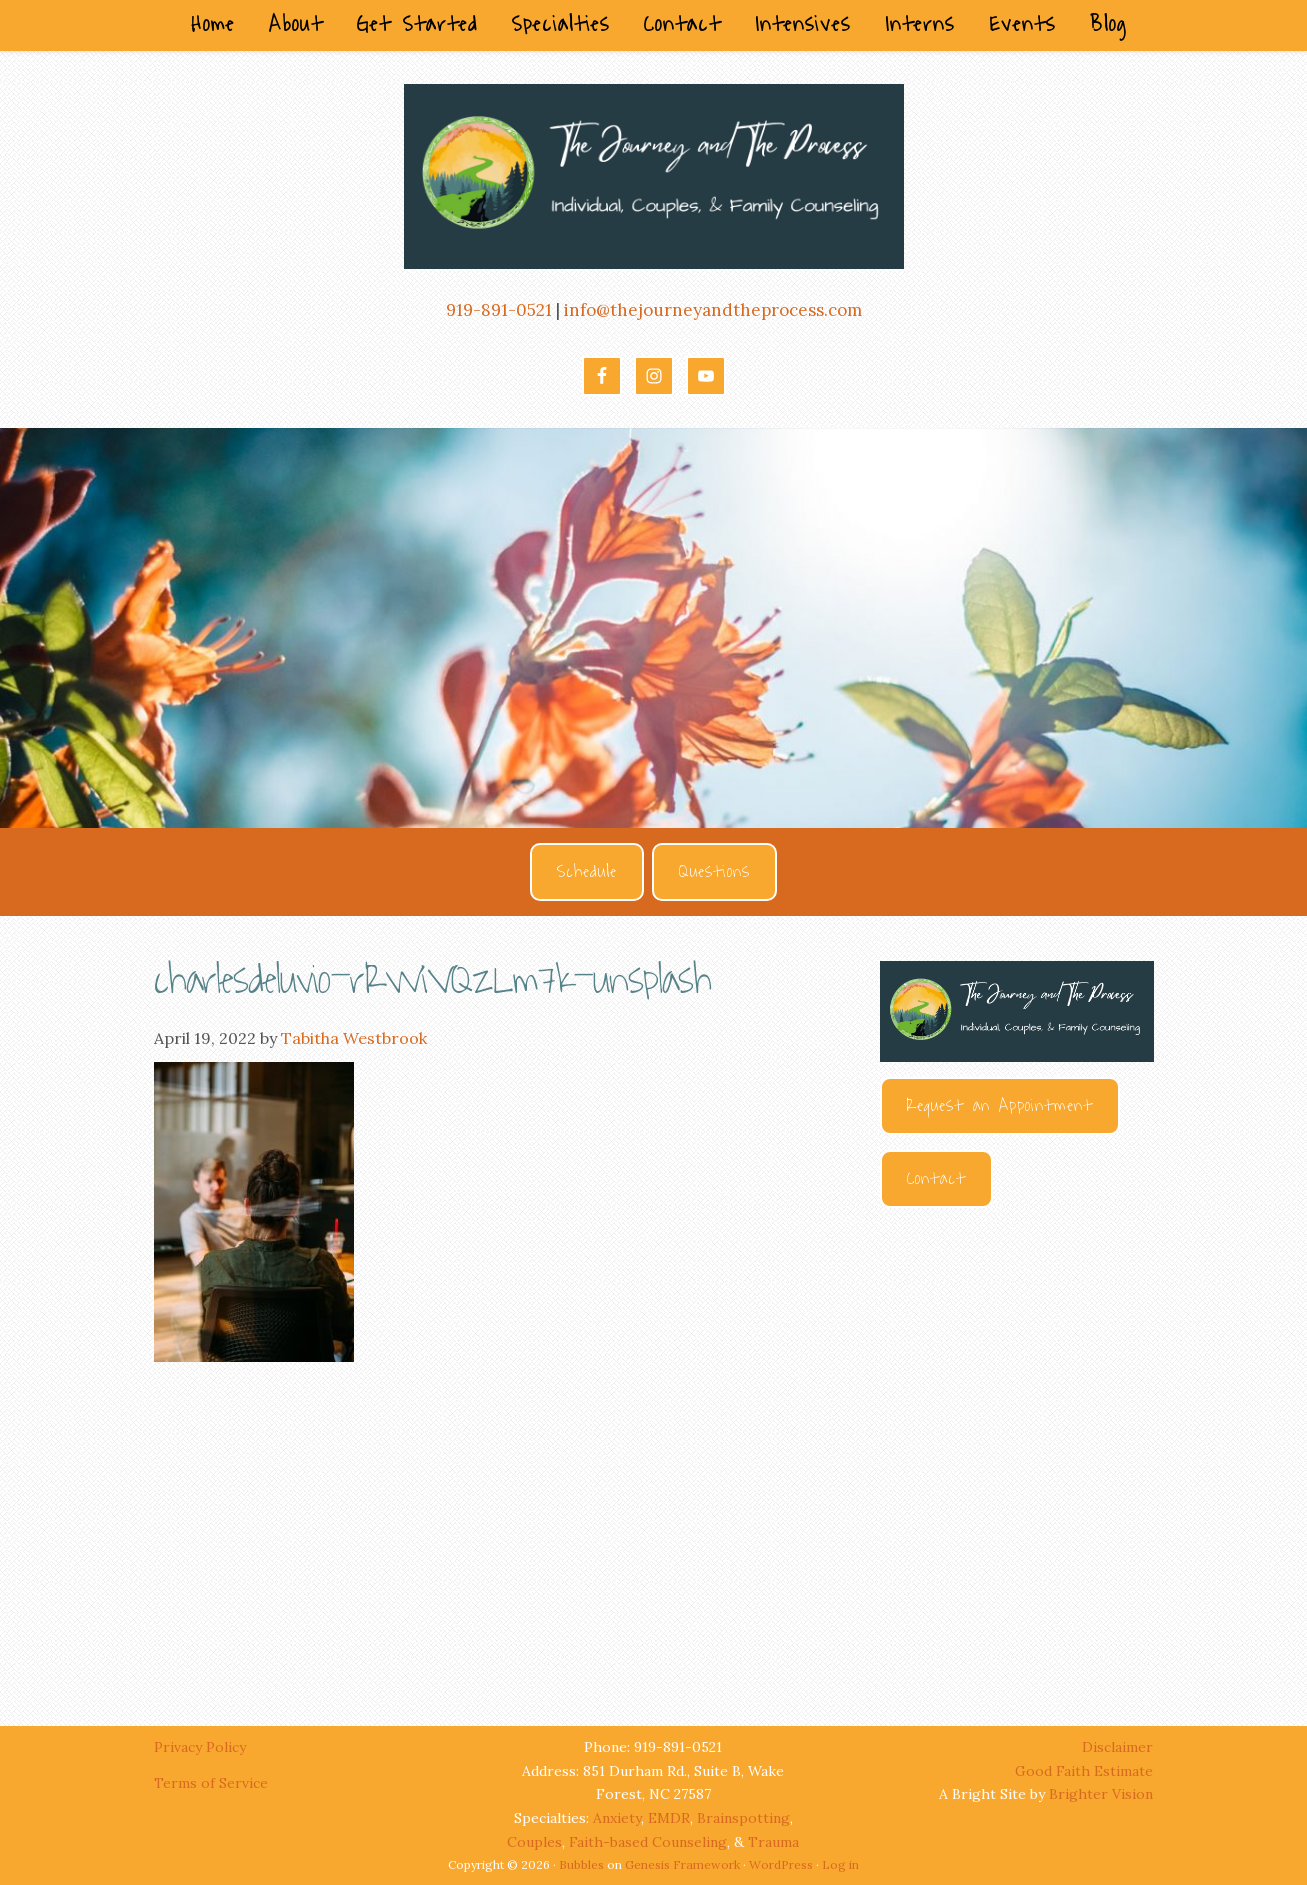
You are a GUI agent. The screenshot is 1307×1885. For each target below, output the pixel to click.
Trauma (773, 1842)
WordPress (781, 1864)
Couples (534, 1842)
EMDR (669, 1818)
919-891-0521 (499, 310)
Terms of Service (211, 1783)
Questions (714, 872)
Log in (840, 1864)
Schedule (587, 872)
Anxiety (617, 1818)
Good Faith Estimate (1084, 1771)
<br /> (1017, 1448)
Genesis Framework (682, 1864)
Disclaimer (1117, 1747)
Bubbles (581, 1864)
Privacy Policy (202, 1747)
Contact (936, 1179)
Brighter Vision (1101, 1794)
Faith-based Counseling (648, 1842)
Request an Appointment (1000, 1106)
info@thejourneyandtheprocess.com (713, 310)
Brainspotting (743, 1818)
